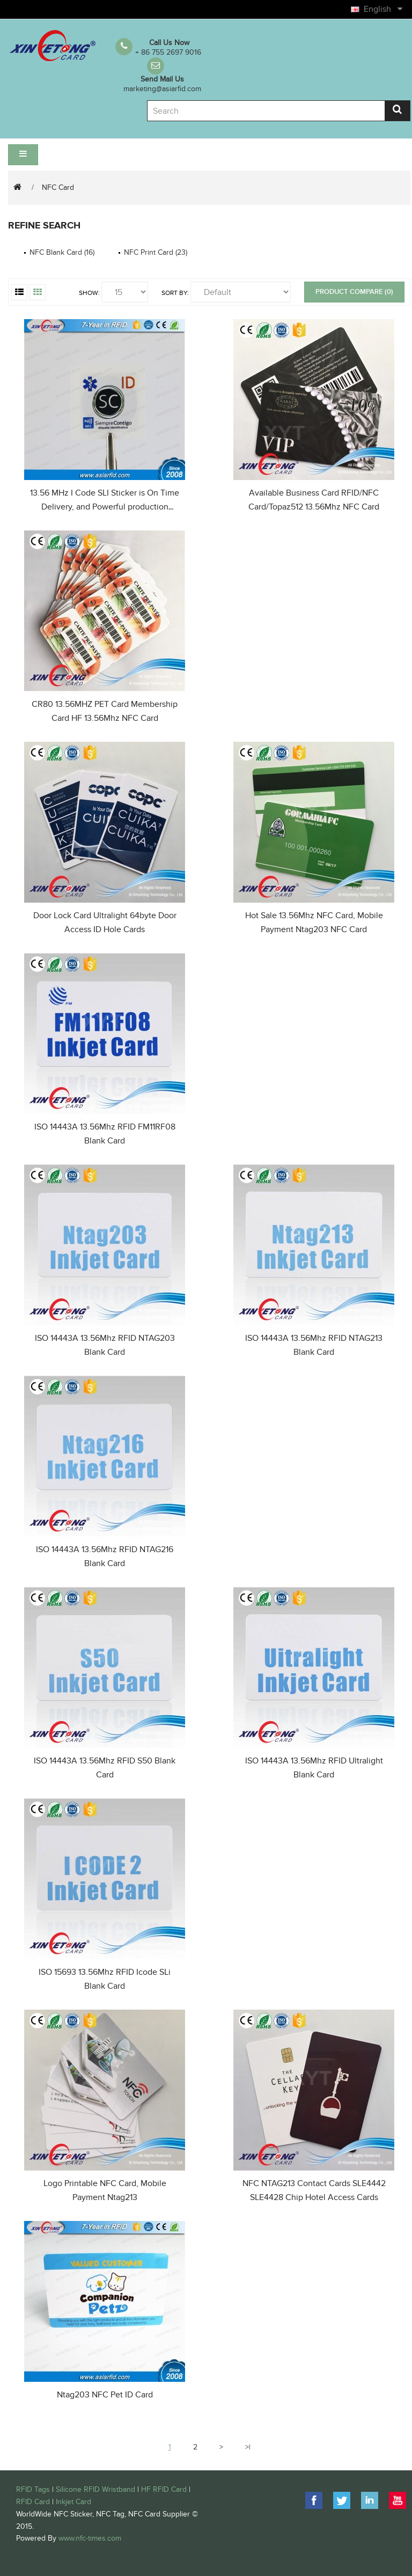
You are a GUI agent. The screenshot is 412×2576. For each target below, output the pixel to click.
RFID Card (33, 2501)
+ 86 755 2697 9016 (168, 52)
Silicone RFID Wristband (95, 2489)
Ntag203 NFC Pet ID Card (105, 2394)
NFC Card (58, 187)
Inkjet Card (73, 2501)
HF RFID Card (164, 2489)
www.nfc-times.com (89, 2538)
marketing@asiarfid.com (162, 88)
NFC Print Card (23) (155, 252)
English (382, 9)
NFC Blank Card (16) (62, 252)
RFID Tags (33, 2489)
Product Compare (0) (354, 291)
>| (248, 2447)
